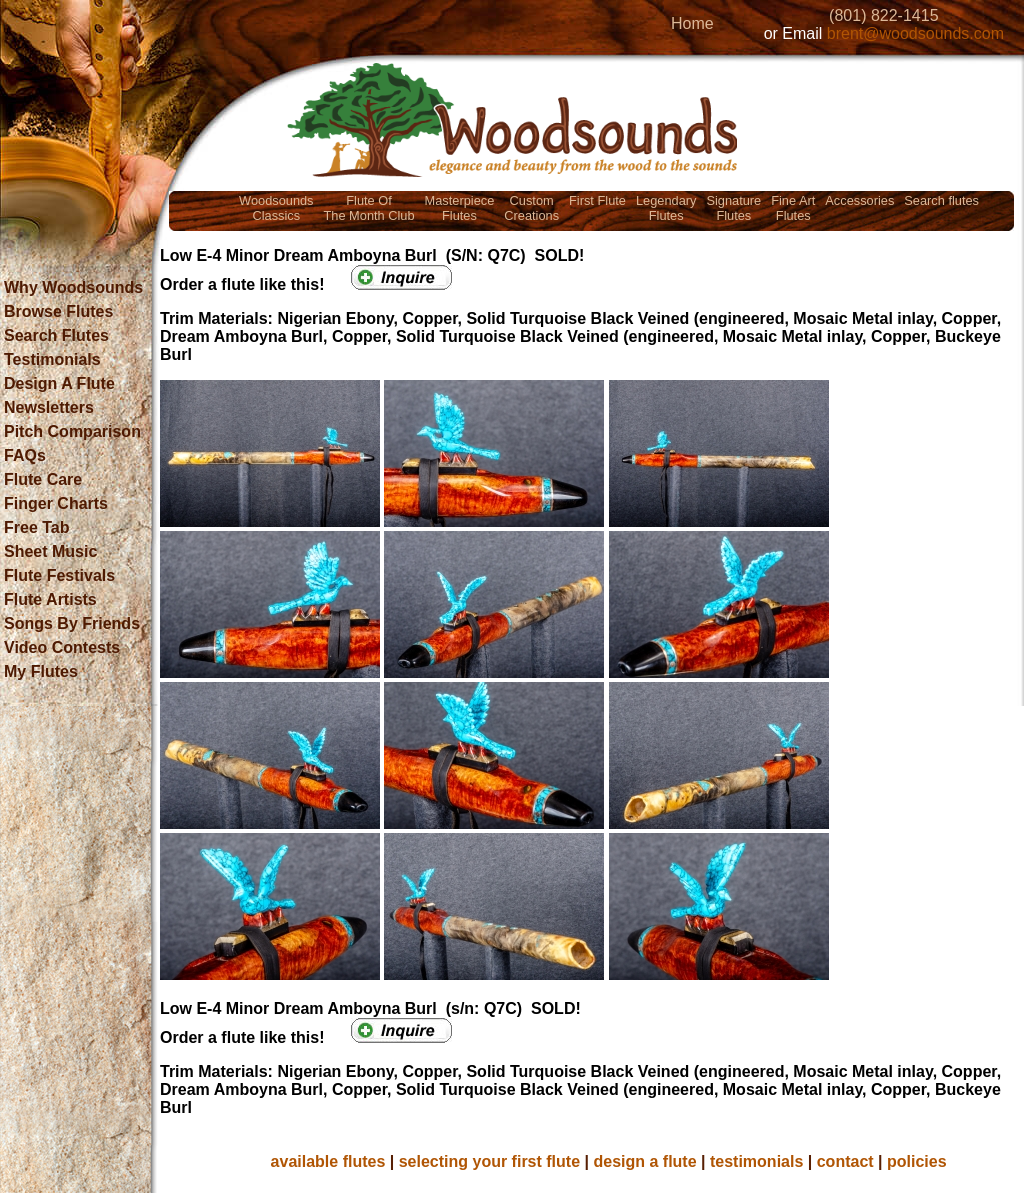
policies (917, 1161)
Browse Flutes (58, 311)
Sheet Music (50, 551)
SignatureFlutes (733, 208)
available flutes (328, 1161)
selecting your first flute (489, 1161)
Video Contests (62, 647)
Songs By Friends (72, 623)
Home (692, 23)
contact (845, 1161)
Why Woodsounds (73, 287)
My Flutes (41, 671)
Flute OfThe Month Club (369, 208)
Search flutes (941, 200)
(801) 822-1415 (883, 15)
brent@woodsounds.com (915, 33)
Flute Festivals (59, 575)
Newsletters (49, 407)
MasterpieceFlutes (460, 208)
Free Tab (37, 527)
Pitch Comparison (72, 431)
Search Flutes (56, 335)
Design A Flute (59, 383)
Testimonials (52, 359)
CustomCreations (531, 208)
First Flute (597, 200)
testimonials (756, 1161)
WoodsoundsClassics (276, 208)
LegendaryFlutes (666, 208)
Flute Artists (50, 599)
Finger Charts (56, 503)
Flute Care (43, 479)
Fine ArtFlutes (793, 208)
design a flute (644, 1161)
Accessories (859, 200)
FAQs (25, 455)
